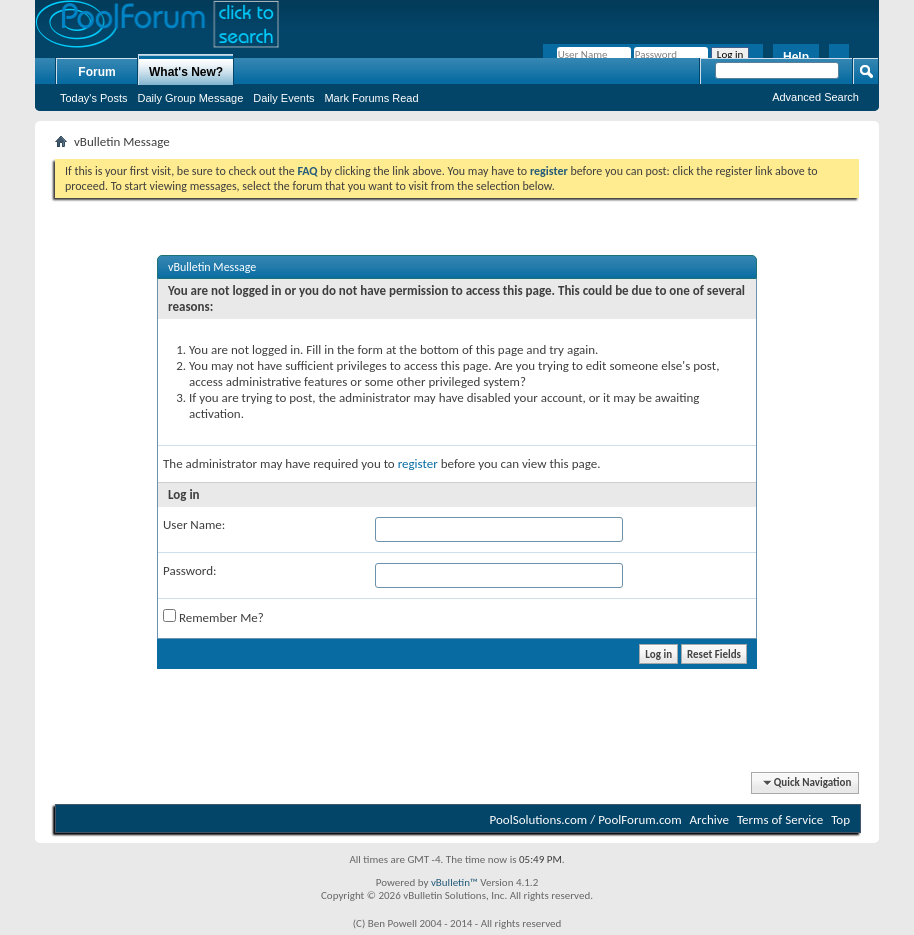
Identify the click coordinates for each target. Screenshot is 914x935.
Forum (96, 72)
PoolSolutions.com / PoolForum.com (586, 819)
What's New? (186, 72)
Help (796, 57)
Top (840, 819)
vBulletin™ (454, 882)
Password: (189, 570)
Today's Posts (94, 98)
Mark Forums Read (371, 98)
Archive (709, 819)
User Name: (194, 524)
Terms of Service (780, 819)
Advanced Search (815, 97)
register (418, 463)
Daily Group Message (191, 98)
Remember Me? (213, 617)
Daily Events (283, 98)
